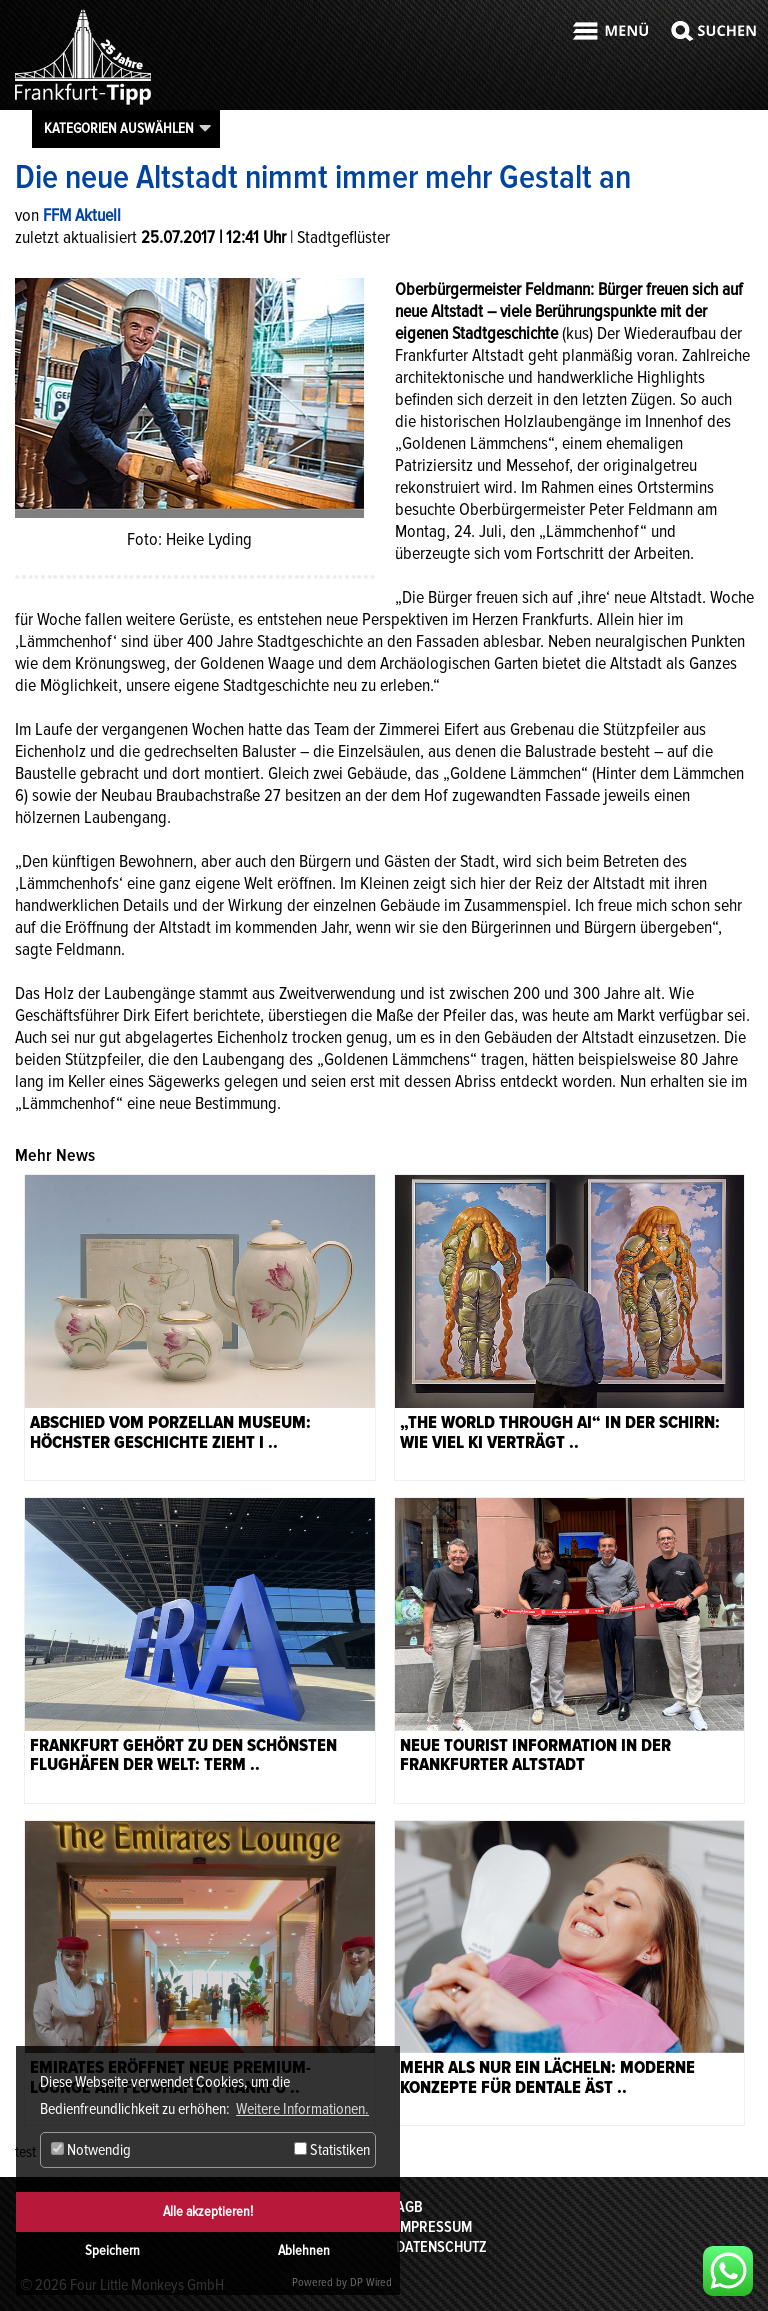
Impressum (434, 2227)
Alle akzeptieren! (208, 2211)
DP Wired (371, 2282)
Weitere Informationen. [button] (302, 2109)
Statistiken (332, 2150)
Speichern (112, 2250)
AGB (409, 2207)
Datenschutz (441, 2247)
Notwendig (91, 2150)
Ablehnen (304, 2250)
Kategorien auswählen (119, 128)
